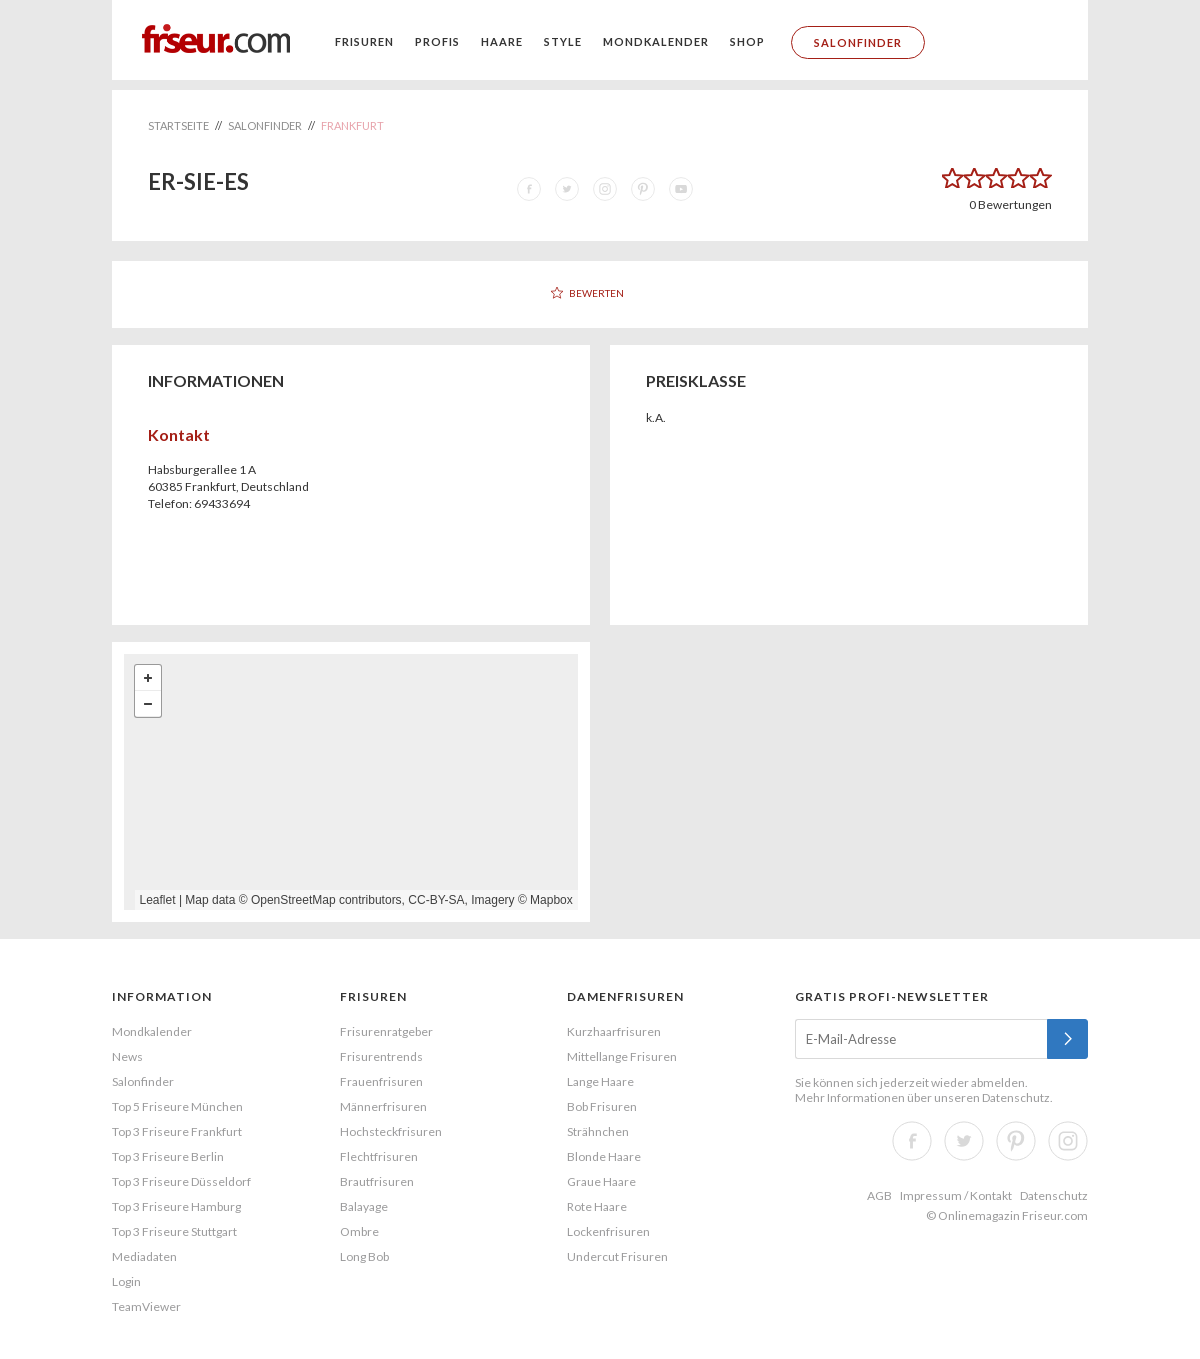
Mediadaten (144, 1256)
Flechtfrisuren (379, 1156)
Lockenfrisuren (608, 1231)
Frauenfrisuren (381, 1081)
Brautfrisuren (377, 1181)
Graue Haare (601, 1181)
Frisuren (364, 41)
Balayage (364, 1206)
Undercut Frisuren (617, 1256)
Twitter (964, 1141)
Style (563, 41)
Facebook (912, 1141)
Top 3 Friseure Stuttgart (174, 1231)
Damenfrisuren (625, 996)
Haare (502, 41)
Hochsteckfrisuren (391, 1131)
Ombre (359, 1231)
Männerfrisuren (383, 1106)
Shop (747, 41)
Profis (437, 41)
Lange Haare (600, 1081)
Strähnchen (598, 1131)
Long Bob (364, 1256)
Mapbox (551, 900)
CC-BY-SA (436, 900)
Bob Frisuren (602, 1106)
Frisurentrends (381, 1056)
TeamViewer (146, 1306)
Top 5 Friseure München (177, 1106)
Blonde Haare (604, 1156)
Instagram (1068, 1141)
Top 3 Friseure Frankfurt (177, 1131)
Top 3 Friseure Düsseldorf (181, 1181)
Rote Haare (597, 1206)
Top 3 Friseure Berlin (168, 1156)
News (127, 1056)
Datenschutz (1016, 1097)
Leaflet (158, 900)
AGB (879, 1195)
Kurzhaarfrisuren (614, 1031)
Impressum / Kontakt (956, 1195)
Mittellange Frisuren (622, 1056)
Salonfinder (858, 42)
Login (126, 1281)
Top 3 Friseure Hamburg (176, 1206)
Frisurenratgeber (386, 1031)
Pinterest (1016, 1141)
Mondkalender (656, 41)
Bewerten (596, 293)
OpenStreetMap (293, 900)
